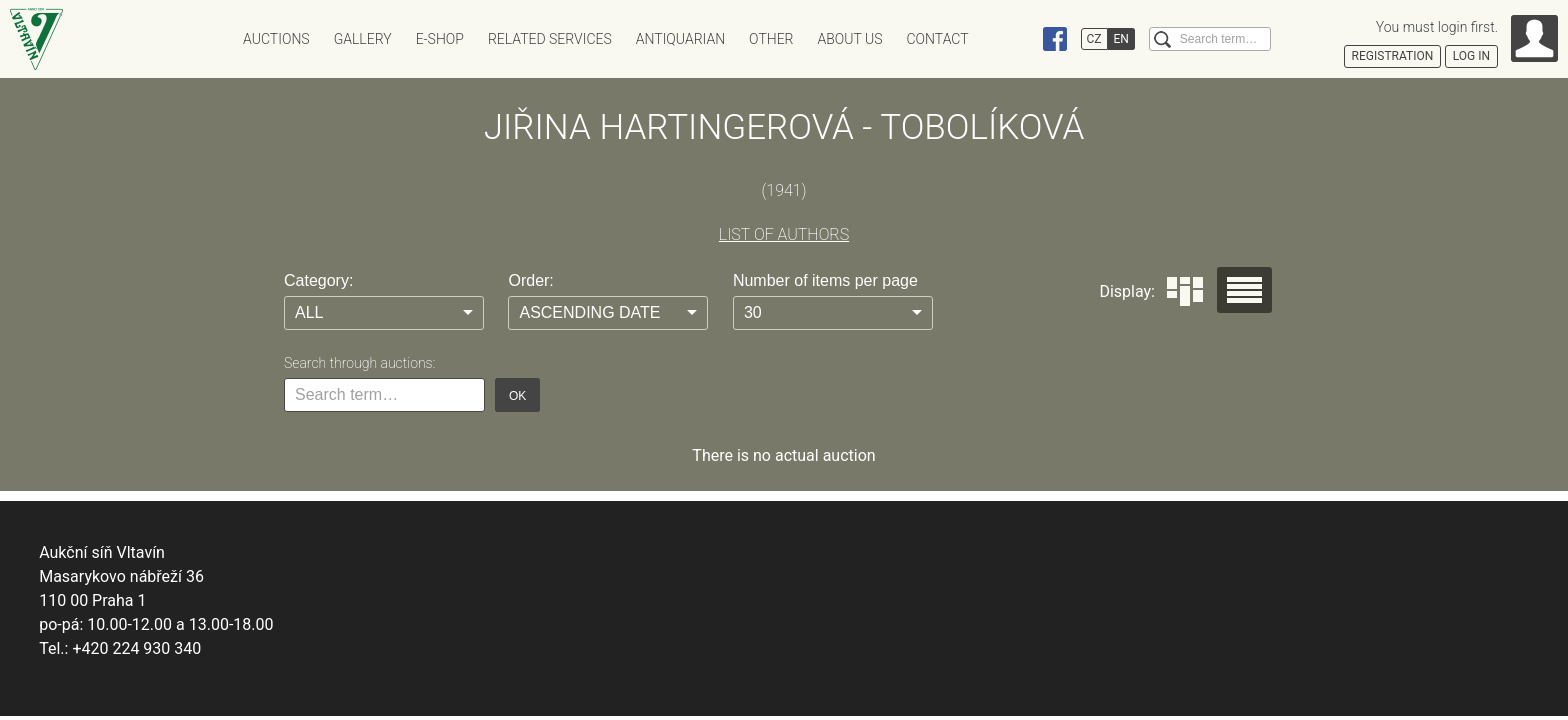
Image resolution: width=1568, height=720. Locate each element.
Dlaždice (1185, 291)
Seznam (1244, 290)
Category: (318, 280)
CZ (1094, 39)
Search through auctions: (359, 363)
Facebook (1055, 39)
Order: (530, 280)
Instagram (1017, 39)
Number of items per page (825, 280)
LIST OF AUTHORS (784, 234)
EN (1121, 39)
